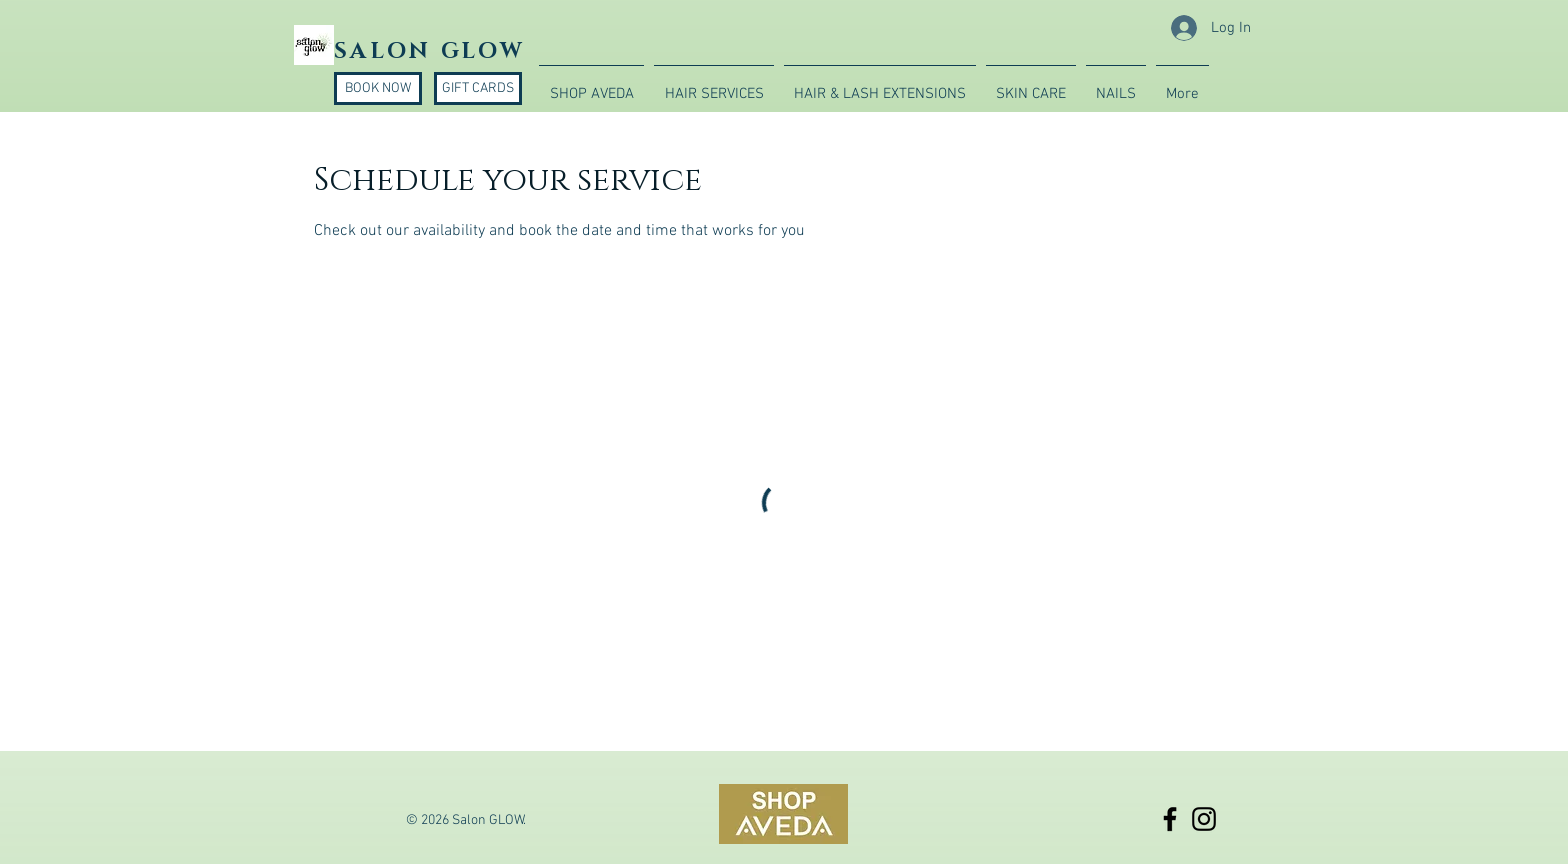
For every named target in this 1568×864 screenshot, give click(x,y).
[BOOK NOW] (378, 88)
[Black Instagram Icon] (1204, 819)
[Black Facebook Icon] (1170, 819)
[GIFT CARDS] (478, 88)
